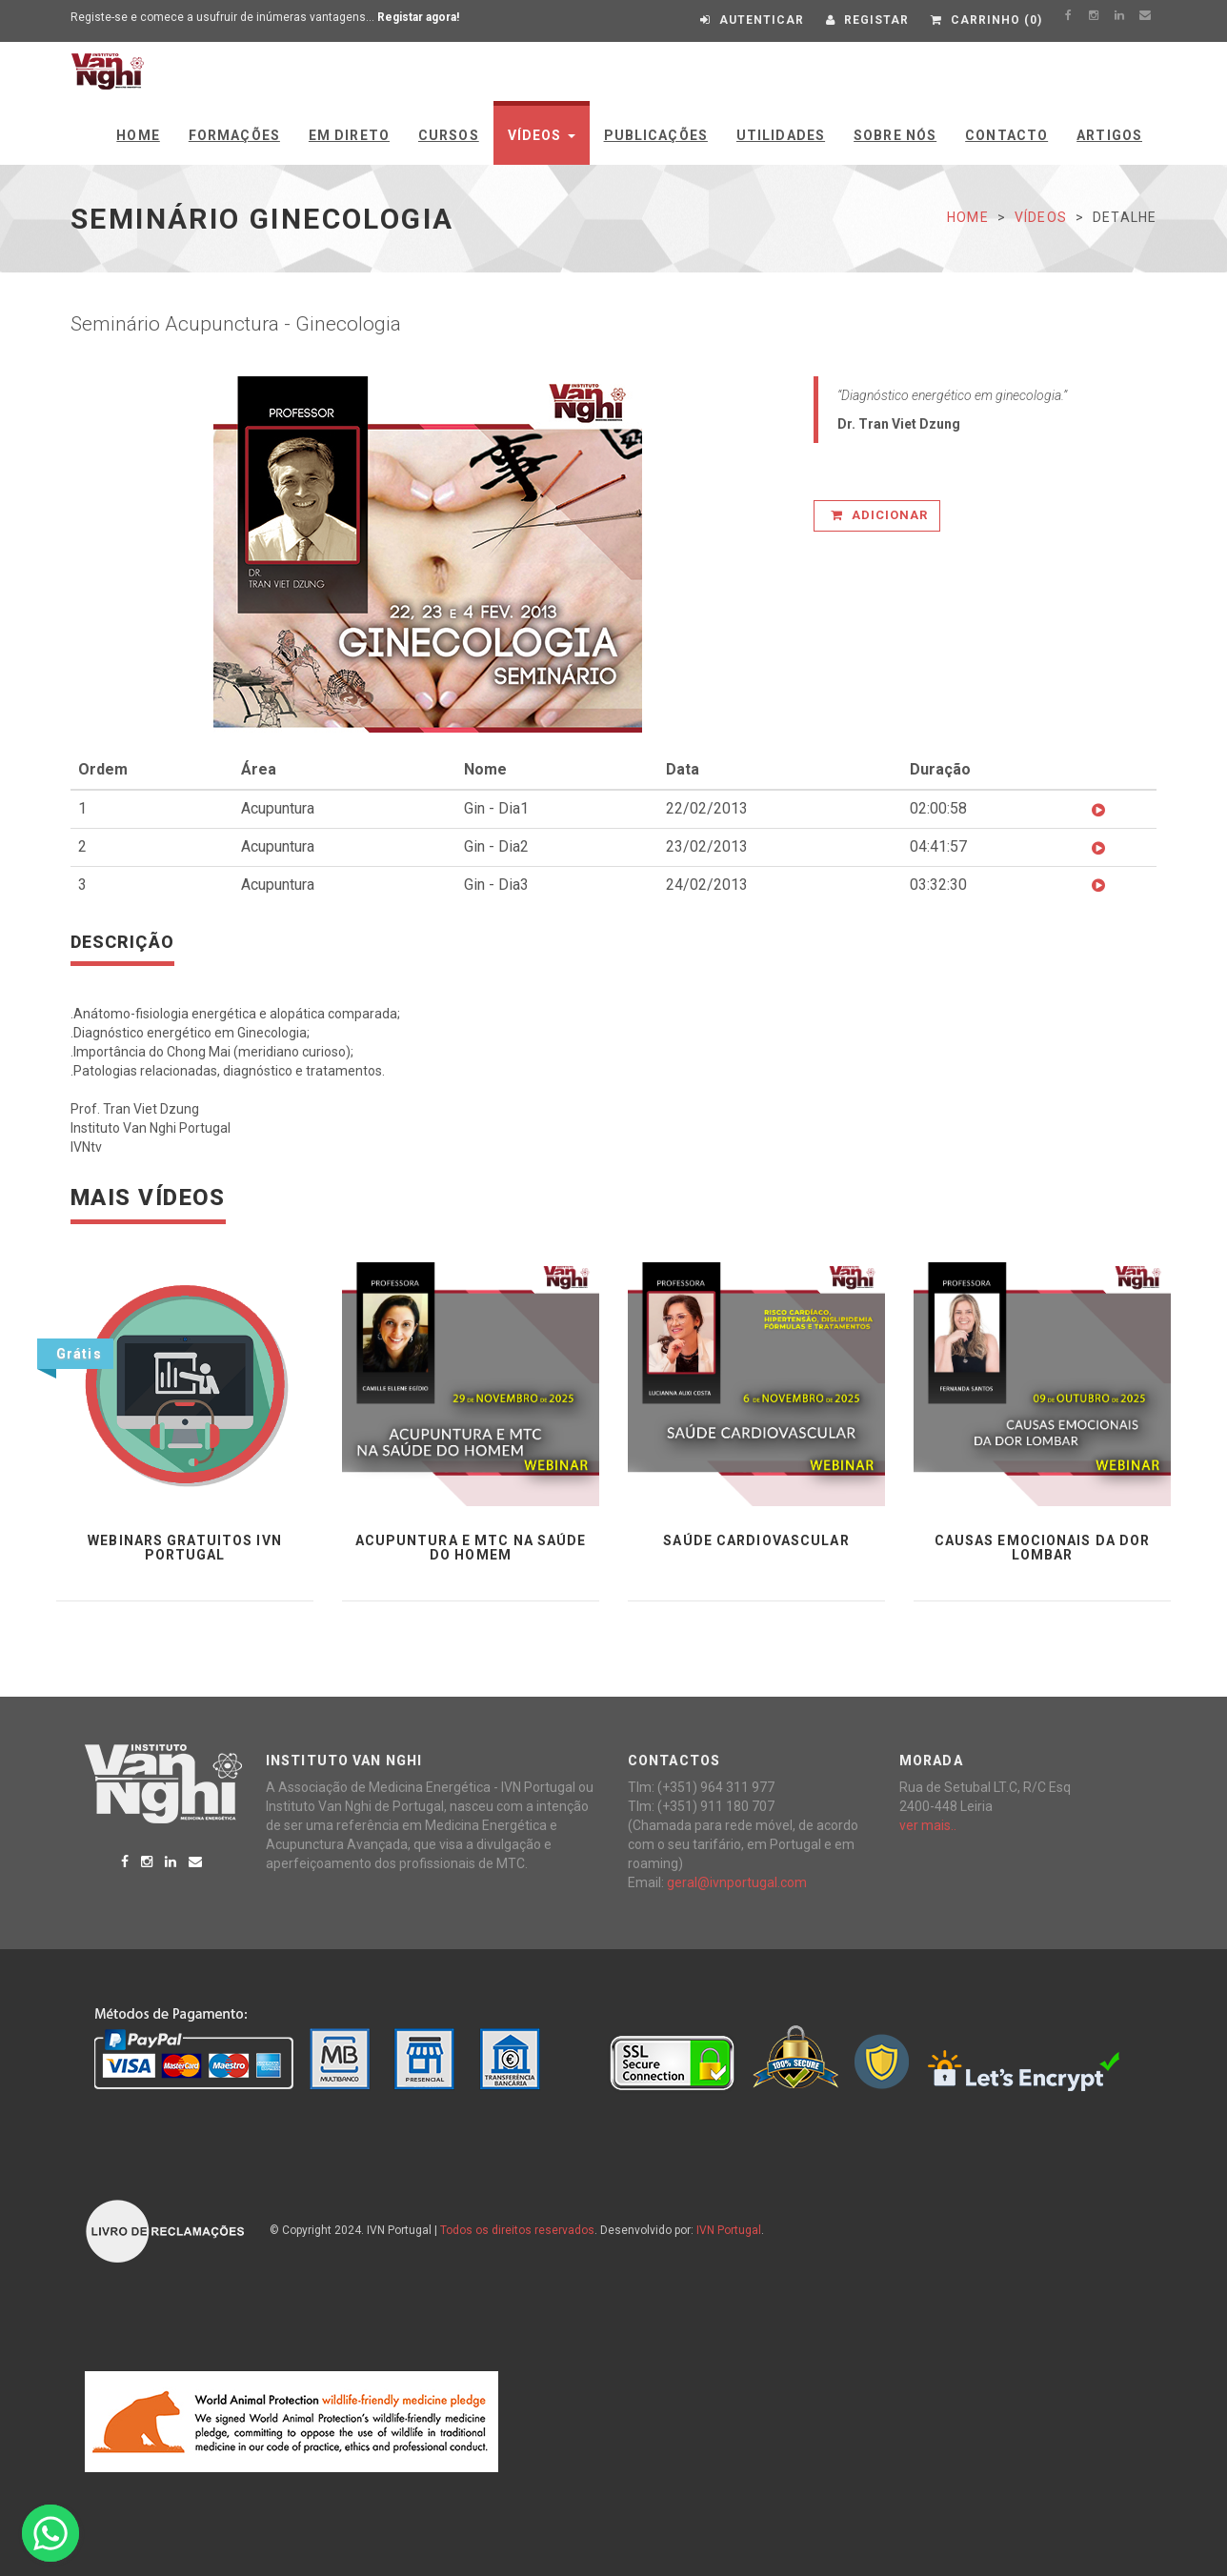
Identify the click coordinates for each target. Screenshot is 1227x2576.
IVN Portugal (728, 2230)
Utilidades (780, 135)
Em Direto (349, 135)
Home (137, 135)
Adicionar (879, 515)
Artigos (1109, 135)
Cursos (448, 135)
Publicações (656, 135)
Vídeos (541, 135)
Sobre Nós (895, 135)
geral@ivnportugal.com (737, 1882)
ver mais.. (927, 1825)
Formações (234, 135)
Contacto (1006, 135)
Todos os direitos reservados (517, 2230)
